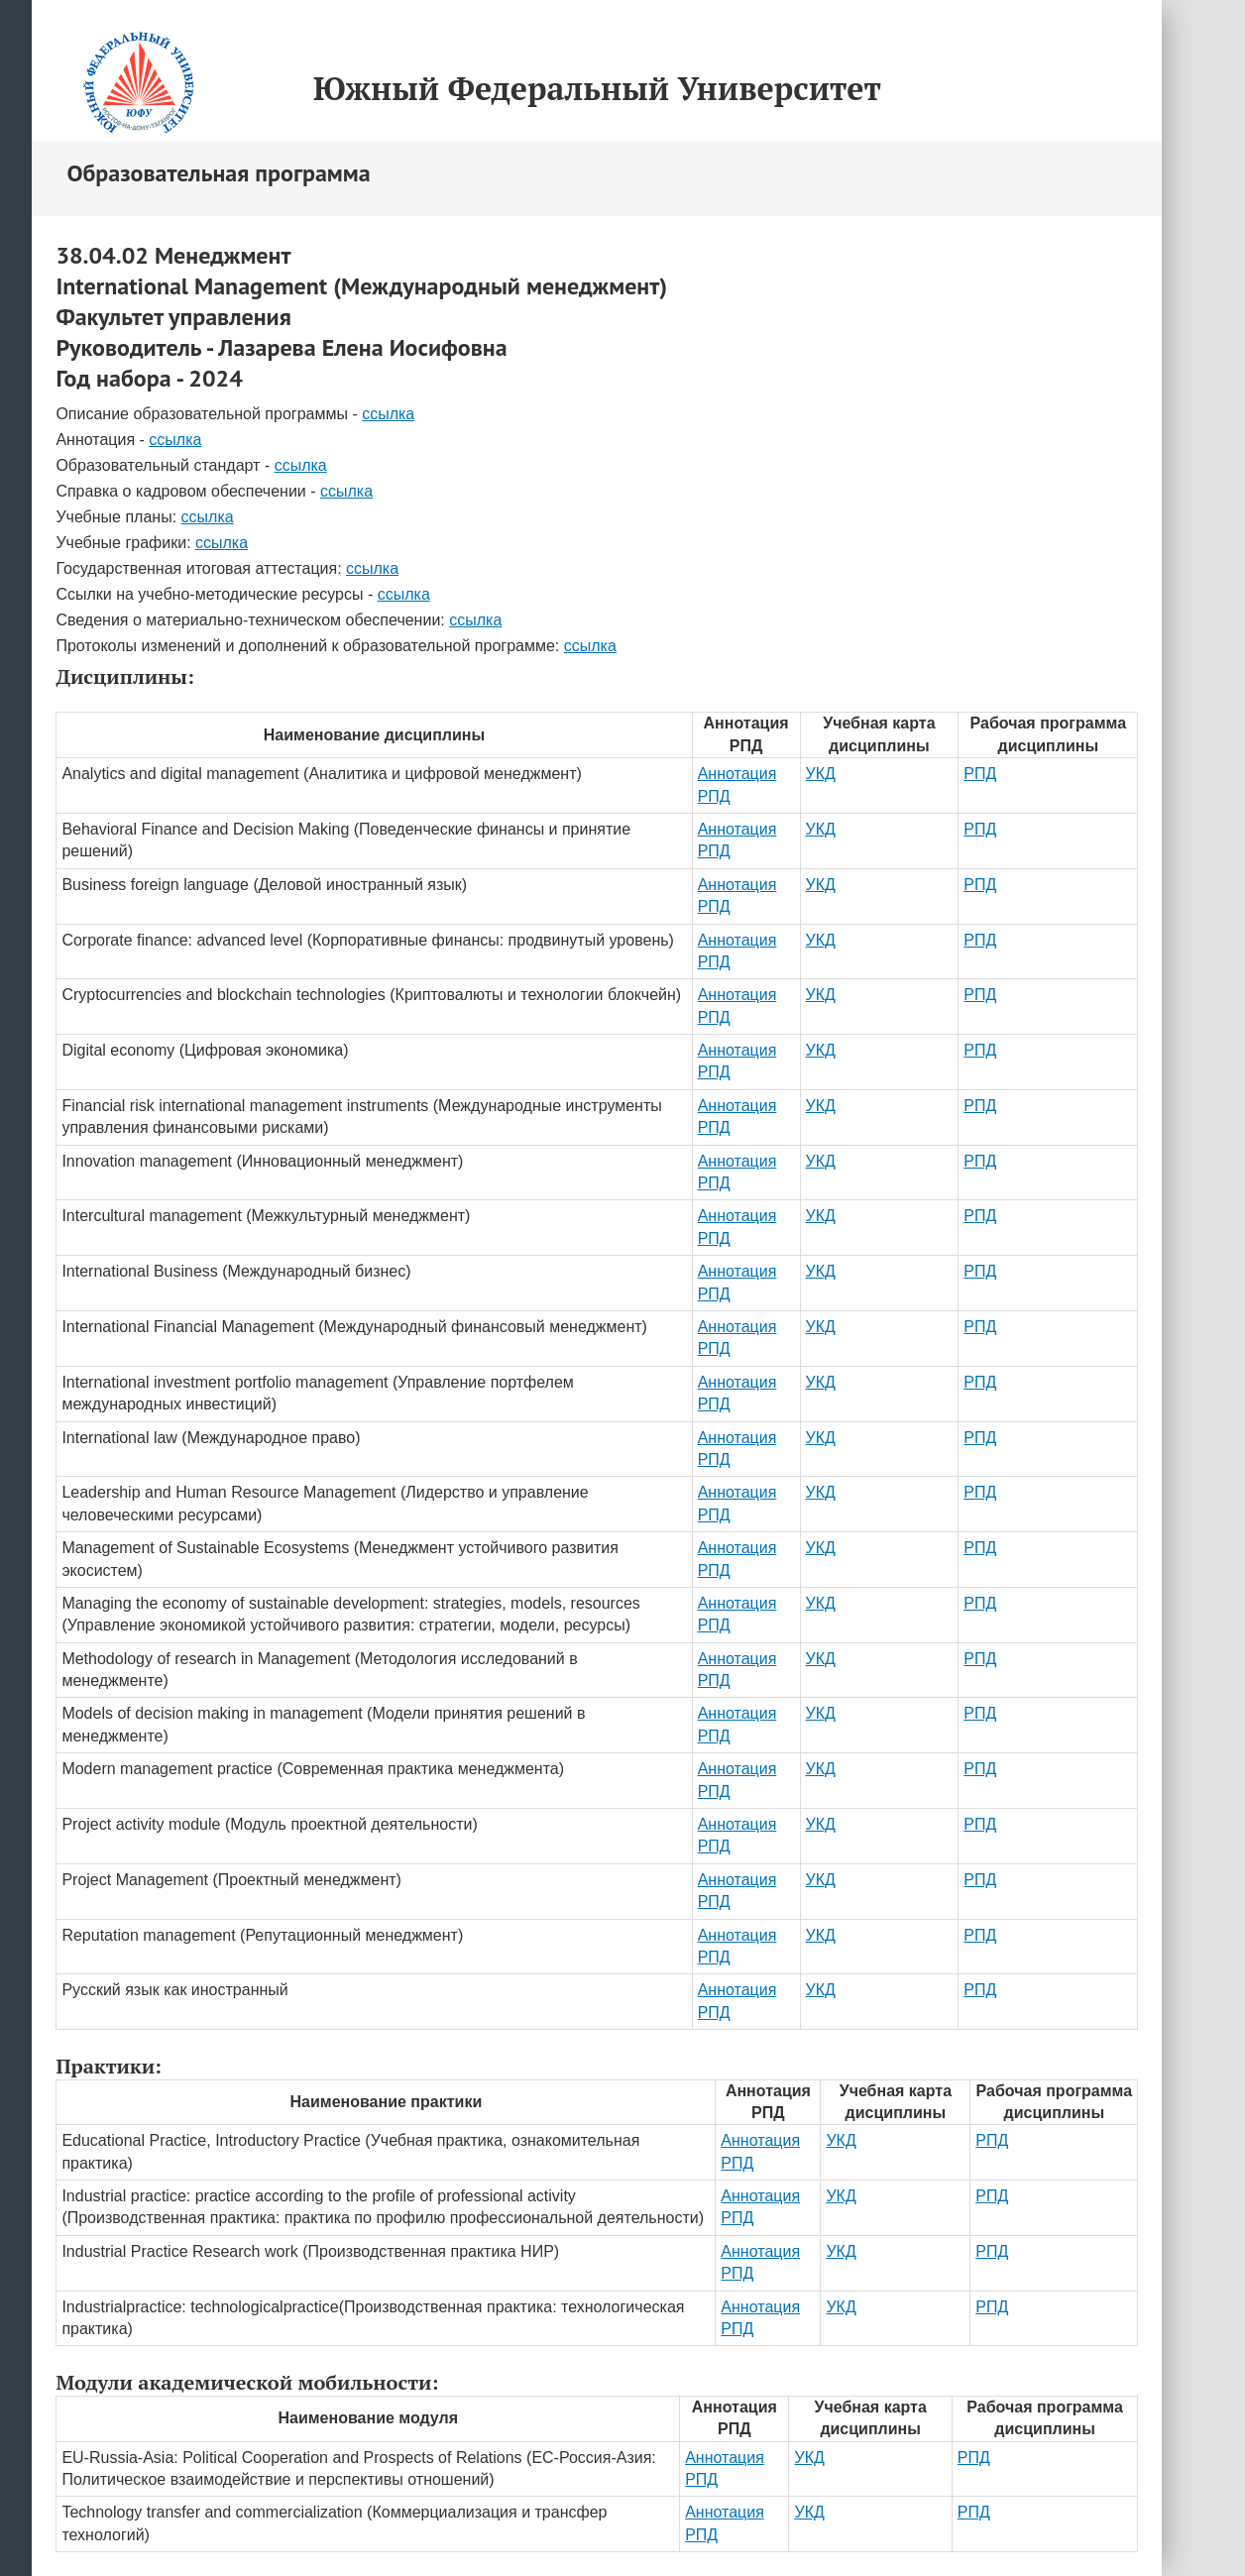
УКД (821, 773)
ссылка (388, 413)
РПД (979, 773)
